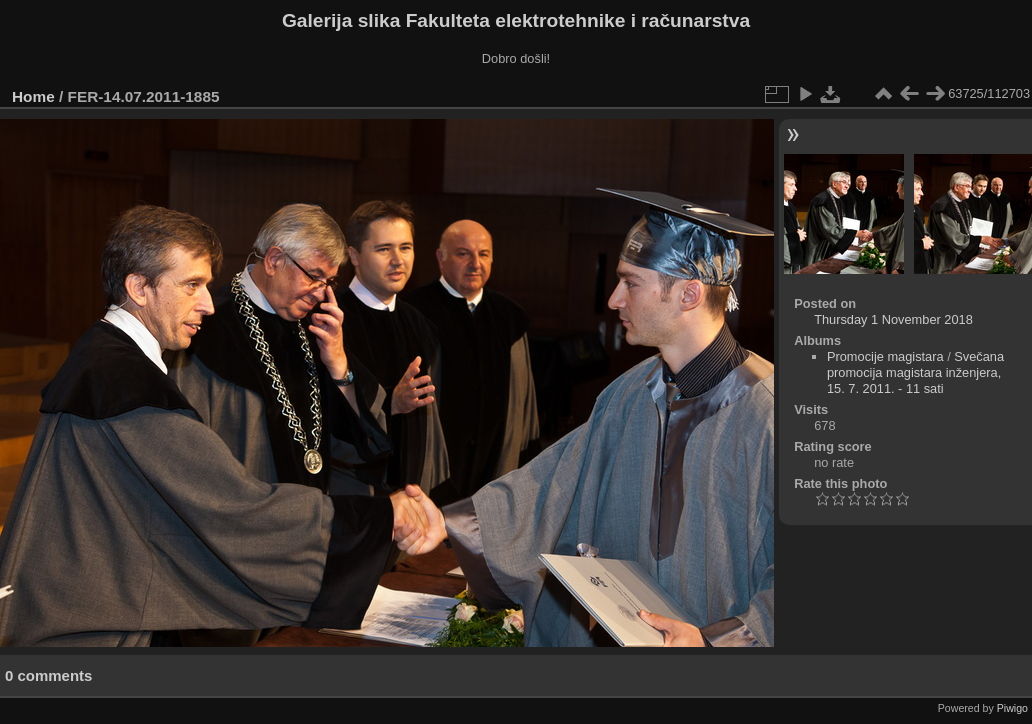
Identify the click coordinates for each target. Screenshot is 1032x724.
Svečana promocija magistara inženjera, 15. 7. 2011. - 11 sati (915, 372)
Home (33, 96)
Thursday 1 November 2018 (893, 319)
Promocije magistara (885, 356)
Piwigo (1012, 708)
